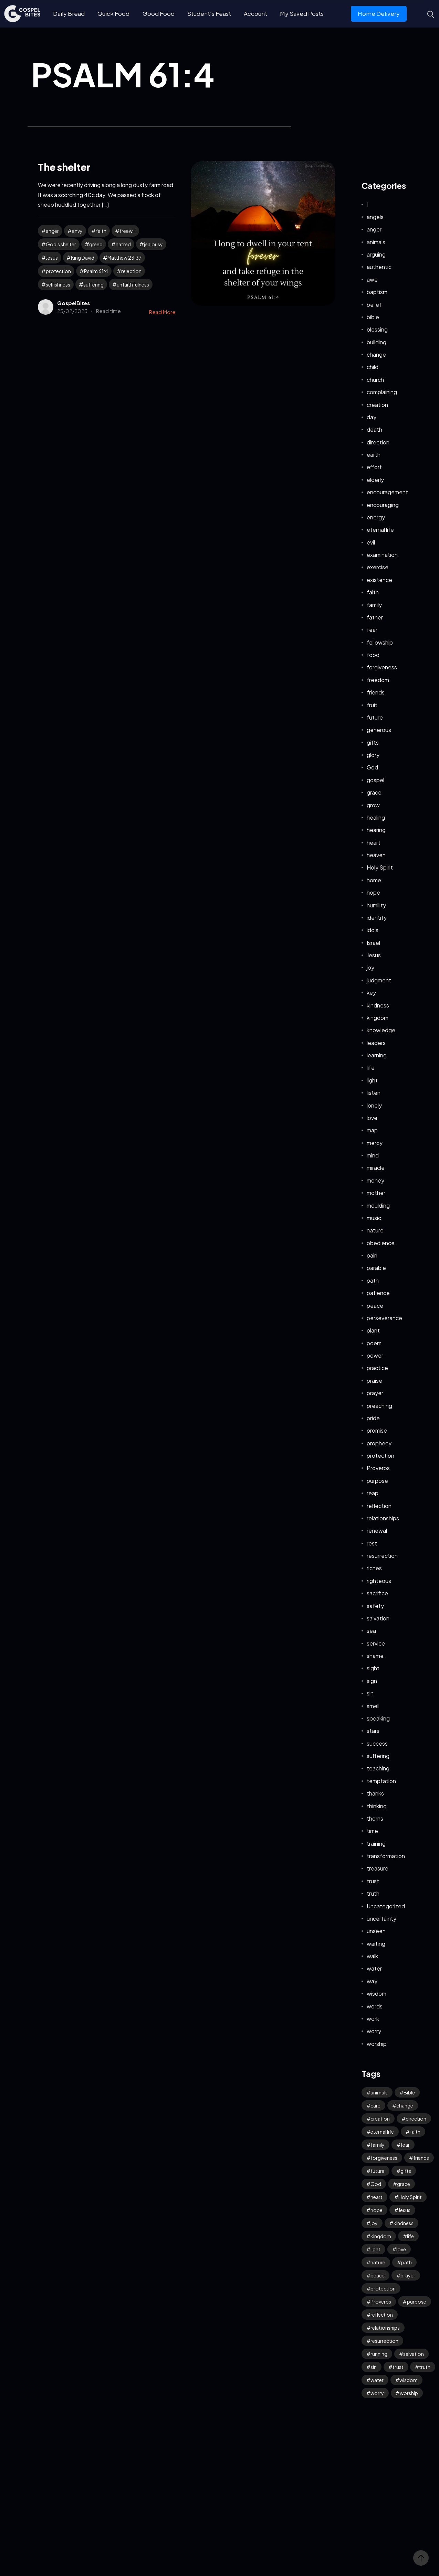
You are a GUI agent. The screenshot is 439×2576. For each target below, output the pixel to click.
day (371, 417)
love (372, 1117)
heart (373, 842)
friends (376, 692)
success (377, 1743)
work (373, 2018)
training (376, 1843)
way (372, 1981)
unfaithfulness (133, 284)
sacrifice (377, 1593)
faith (101, 231)
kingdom (377, 1017)
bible (373, 317)
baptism (377, 291)
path (373, 1280)
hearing (376, 829)
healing (376, 817)
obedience (381, 1243)
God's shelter (61, 244)
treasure (377, 1868)
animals (376, 242)
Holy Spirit (380, 867)
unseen (376, 1930)
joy (370, 967)
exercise (377, 567)
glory (373, 754)
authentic (379, 266)
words (375, 2006)
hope (373, 892)
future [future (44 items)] (377, 2171)
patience (378, 1292)
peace (375, 1305)
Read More (162, 312)
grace (374, 792)
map (372, 1130)
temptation (381, 1781)
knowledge (381, 1030)
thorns (375, 1818)
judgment (379, 980)
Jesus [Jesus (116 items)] (404, 2210)
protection (58, 271)
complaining (382, 392)
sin (370, 1693)
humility (376, 905)
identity (377, 917)
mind (373, 1155)
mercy (375, 1142)
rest (372, 1543)
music (374, 1217)
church (375, 379)
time (372, 1830)
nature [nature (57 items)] (377, 2262)
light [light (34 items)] (375, 2249)
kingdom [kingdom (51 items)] (380, 2236)
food (373, 654)
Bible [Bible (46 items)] (409, 2092)
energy (376, 517)
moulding (378, 1205)
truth (373, 1893)
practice (377, 1367)
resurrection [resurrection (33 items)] (384, 2341)
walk (372, 1956)
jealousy (153, 244)
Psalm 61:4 (96, 271)
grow (373, 805)
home (374, 880)
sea (371, 1630)
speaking (378, 1718)
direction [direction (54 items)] (416, 2118)
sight (373, 1668)
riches (374, 1568)
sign (372, 1680)
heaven (376, 855)
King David (82, 258)
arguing (376, 254)
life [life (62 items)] (410, 2236)
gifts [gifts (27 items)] (405, 2171)
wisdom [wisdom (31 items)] (408, 2380)
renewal (377, 1530)
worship (377, 2043)
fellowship (380, 642)
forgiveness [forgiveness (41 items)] (383, 2158)
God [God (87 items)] (375, 2184)
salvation (378, 1618)
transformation (386, 1856)
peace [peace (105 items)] (377, 2275)
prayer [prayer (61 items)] (407, 2275)
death (374, 429)
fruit (372, 705)
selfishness (58, 284)
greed (96, 244)
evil (371, 542)
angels (375, 216)
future (375, 717)
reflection (379, 1505)
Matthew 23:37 (124, 258)
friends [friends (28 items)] (421, 2158)
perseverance (384, 1318)
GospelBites (73, 303)
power (375, 1355)
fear (372, 629)
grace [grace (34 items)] (403, 2184)
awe (372, 279)
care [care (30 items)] (375, 2105)
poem (374, 1343)
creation (377, 404)
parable (376, 1267)
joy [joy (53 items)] (374, 2223)
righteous (379, 1580)
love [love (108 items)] (401, 2249)
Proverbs (378, 1468)
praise (374, 1380)
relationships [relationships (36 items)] (385, 2328)
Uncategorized (386, 1906)
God (372, 767)
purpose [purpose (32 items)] (416, 2301)
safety (375, 1605)
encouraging (383, 504)
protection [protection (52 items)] (383, 2288)
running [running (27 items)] (378, 2354)
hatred (123, 244)
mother (376, 1192)
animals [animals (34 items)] (379, 2092)
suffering (93, 284)
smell (373, 1706)
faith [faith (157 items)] (415, 2131)
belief (374, 304)
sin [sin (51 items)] (373, 2367)
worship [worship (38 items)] (409, 2393)
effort (374, 467)
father (375, 617)
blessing (377, 329)
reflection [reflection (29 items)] (381, 2314)
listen (373, 1092)
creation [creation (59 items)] (380, 2118)
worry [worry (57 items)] (377, 2393)
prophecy (379, 1443)
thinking (377, 1806)
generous (379, 729)
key (371, 992)
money (375, 1180)
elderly (375, 479)
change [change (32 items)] (404, 2105)
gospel (375, 780)
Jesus (52, 258)
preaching (379, 1405)
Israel (373, 942)
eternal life (380, 529)
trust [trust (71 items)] (398, 2367)
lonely (374, 1105)
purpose (377, 1480)
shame (375, 1655)
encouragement (387, 492)
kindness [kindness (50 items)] (404, 2223)
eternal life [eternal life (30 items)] (382, 2131)
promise (377, 1430)
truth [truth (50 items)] (424, 2367)
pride (373, 1418)
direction (378, 442)
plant (373, 1330)
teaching (378, 1768)
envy (77, 231)
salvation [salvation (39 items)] (413, 2354)
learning (377, 1055)
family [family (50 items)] (377, 2145)
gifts (373, 742)
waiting (376, 1943)
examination (382, 554)
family (374, 604)
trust (373, 1881)
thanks (375, 1793)
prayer (375, 1393)
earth (373, 454)
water (374, 1968)
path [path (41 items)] (406, 2262)
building (376, 342)
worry (374, 2031)
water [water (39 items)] (377, 2380)
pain (372, 1255)
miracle (376, 1167)
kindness (378, 1005)
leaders (376, 1042)
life (371, 1067)
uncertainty (381, 1918)
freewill (127, 231)
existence (379, 579)
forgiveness (382, 667)
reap (372, 1493)
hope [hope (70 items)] (376, 2210)
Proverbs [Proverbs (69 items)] (380, 2301)
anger (52, 231)
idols (372, 930)
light (372, 1080)
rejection (131, 271)
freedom (378, 679)
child (372, 366)
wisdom (376, 1993)
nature (375, 1230)
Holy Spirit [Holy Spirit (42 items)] (410, 2197)
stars (373, 1730)
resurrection (382, 1555)
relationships (383, 1518)
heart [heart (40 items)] (376, 2197)
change (376, 354)
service (376, 1643)
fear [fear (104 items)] (405, 2145)
